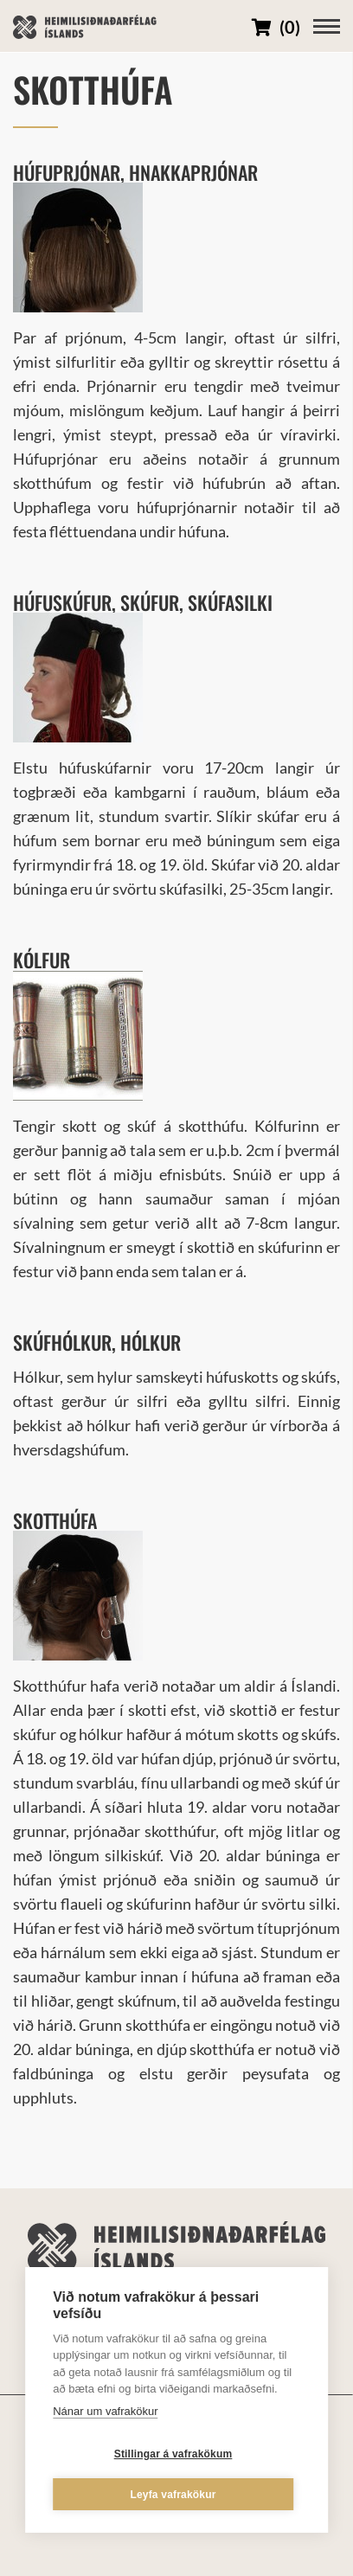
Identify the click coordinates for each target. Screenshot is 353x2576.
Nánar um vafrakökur (105, 2411)
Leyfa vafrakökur (172, 2495)
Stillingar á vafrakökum (173, 2454)
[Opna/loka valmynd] (326, 26)
